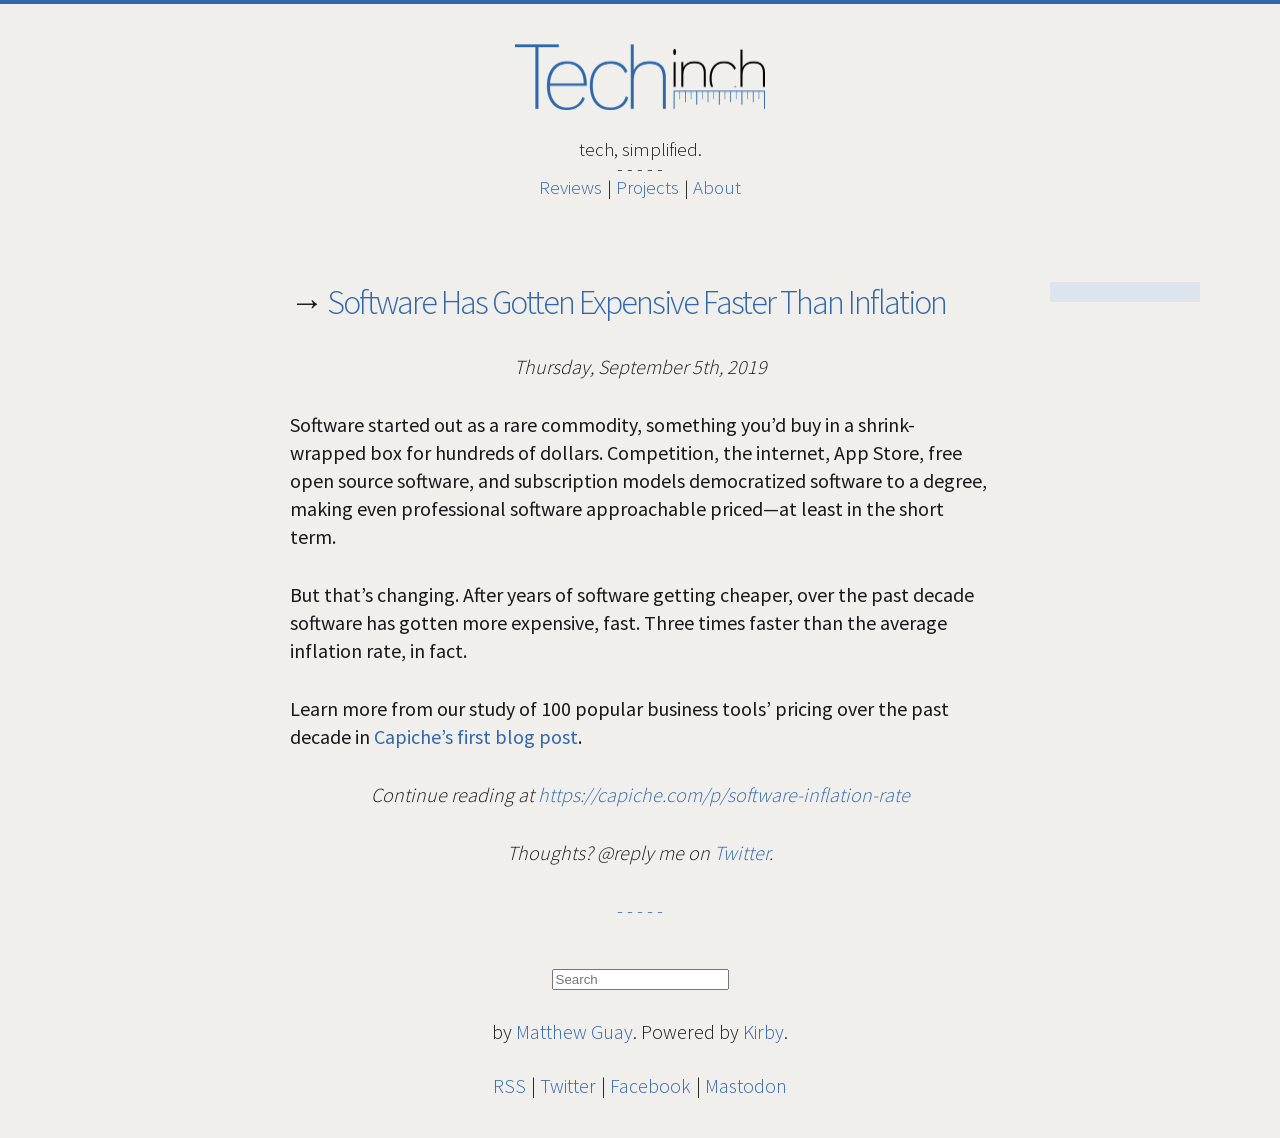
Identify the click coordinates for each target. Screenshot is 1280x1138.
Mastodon (746, 1085)
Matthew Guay (574, 1031)
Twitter (741, 852)
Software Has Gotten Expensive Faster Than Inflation (636, 302)
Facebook (650, 1085)
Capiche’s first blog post (476, 736)
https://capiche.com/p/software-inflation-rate (724, 794)
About (717, 187)
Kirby (763, 1031)
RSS (509, 1085)
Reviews (570, 187)
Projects (647, 187)
